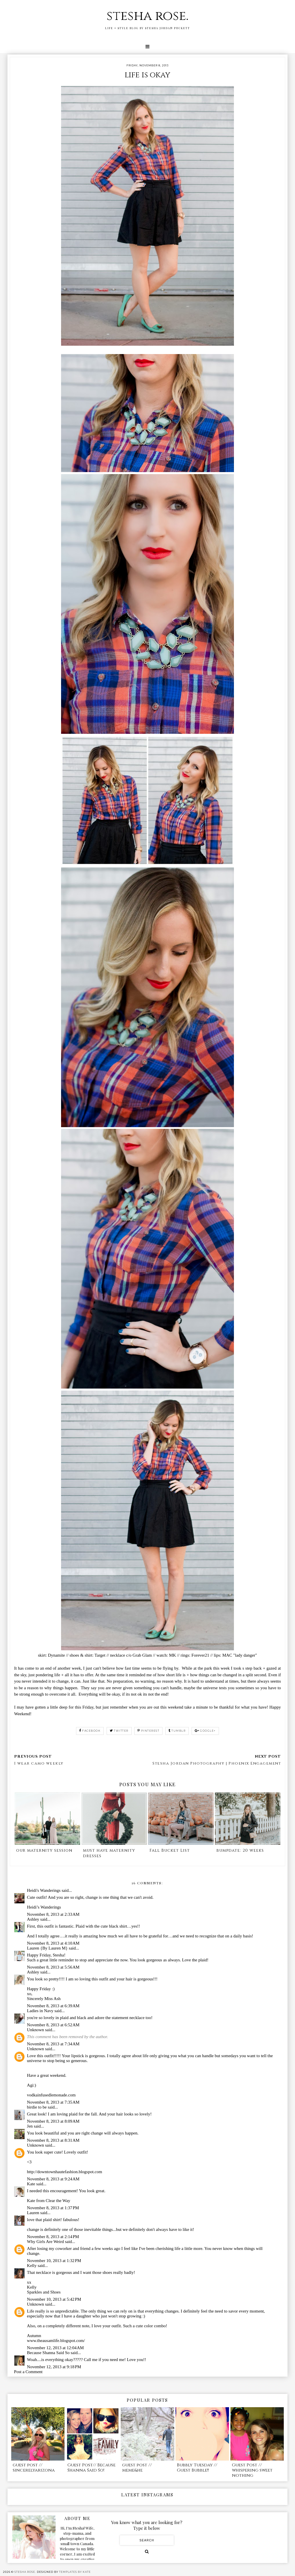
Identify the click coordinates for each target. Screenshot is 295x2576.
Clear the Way (58, 2200)
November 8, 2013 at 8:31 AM (53, 2140)
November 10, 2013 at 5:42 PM (54, 2299)
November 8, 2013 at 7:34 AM (53, 2044)
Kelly (32, 2265)
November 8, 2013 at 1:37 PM (53, 2207)
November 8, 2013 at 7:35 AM (53, 2102)
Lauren (33, 2212)
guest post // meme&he (137, 2467)
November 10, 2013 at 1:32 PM (54, 2260)
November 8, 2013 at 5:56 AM (53, 1967)
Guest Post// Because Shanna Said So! (91, 2467)
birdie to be (37, 2107)
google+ (205, 1730)
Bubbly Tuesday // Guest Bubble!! (197, 2467)
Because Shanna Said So (48, 2352)
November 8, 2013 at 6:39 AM (53, 2005)
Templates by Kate (75, 2571)
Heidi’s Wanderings (44, 1907)
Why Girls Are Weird (45, 2241)
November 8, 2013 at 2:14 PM (53, 2236)
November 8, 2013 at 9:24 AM (53, 2179)
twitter (119, 1730)
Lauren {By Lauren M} (47, 1948)
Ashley (33, 1919)
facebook (90, 1730)
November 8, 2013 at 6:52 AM (53, 2025)
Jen (30, 2126)
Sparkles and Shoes (44, 2292)
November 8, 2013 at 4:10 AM (53, 1943)
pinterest (148, 1730)
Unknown (35, 2029)
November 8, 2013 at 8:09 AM (53, 2121)
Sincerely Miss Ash (44, 1998)
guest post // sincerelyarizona (34, 2467)
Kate (31, 2184)
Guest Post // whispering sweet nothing (252, 2470)
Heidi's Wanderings (44, 1890)
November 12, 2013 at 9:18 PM (54, 2366)
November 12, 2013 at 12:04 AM (55, 2347)
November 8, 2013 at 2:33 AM (53, 1914)
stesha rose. (147, 16)
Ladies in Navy (40, 2010)
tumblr (177, 1730)
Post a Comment (28, 2371)
